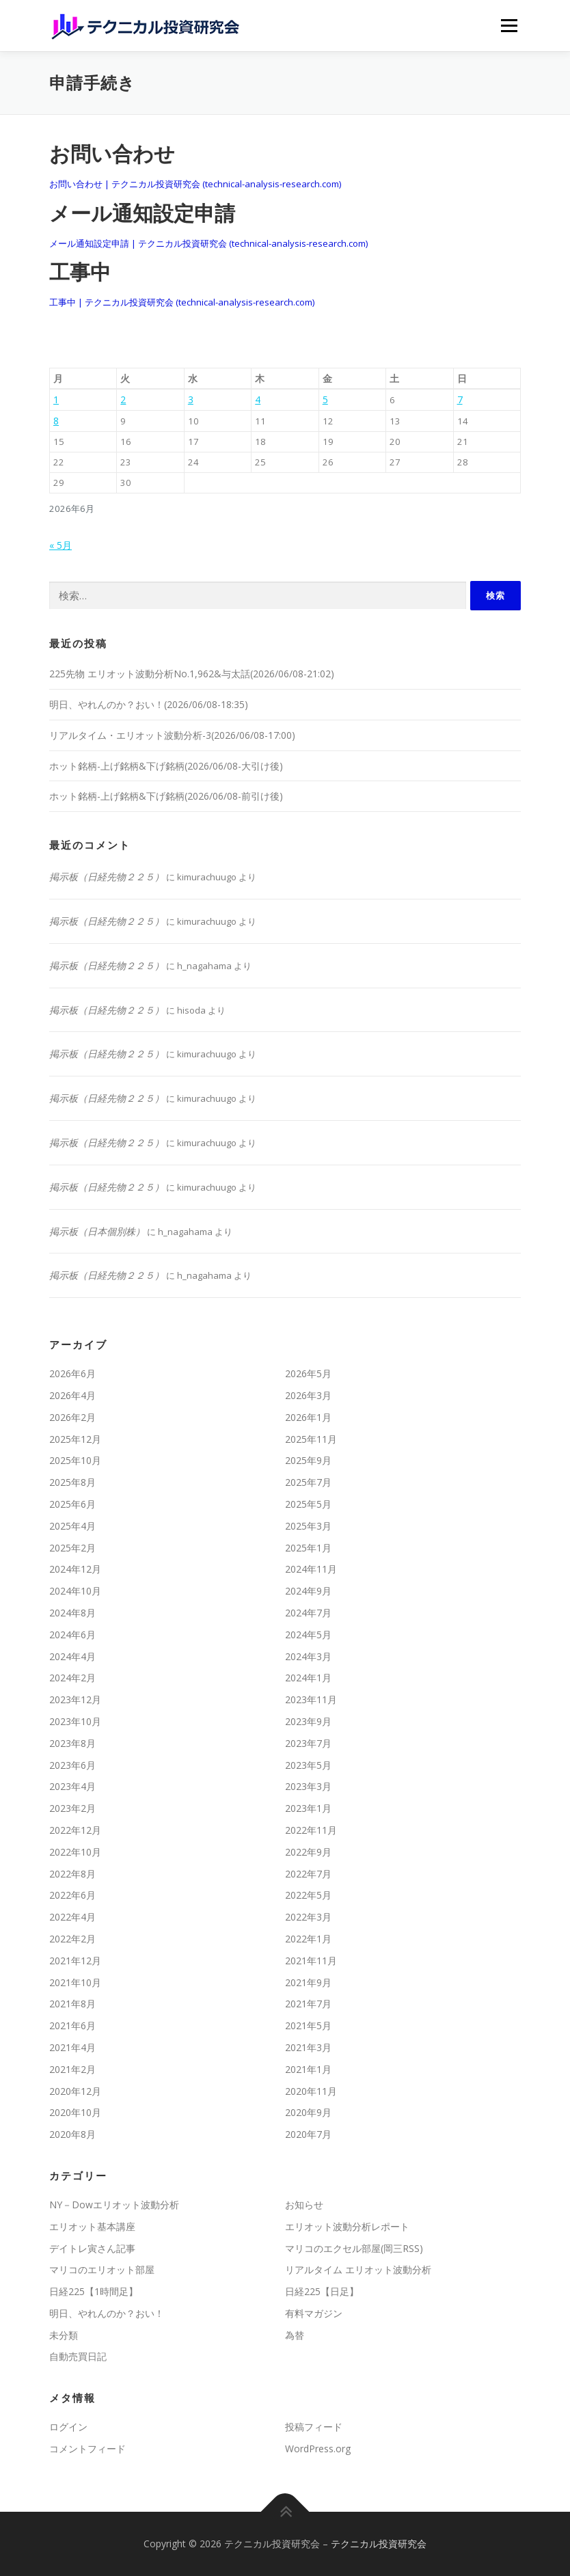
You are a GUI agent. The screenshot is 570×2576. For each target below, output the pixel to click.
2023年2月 (72, 1808)
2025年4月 (72, 1525)
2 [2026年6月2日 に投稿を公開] (123, 399)
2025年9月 (308, 1460)
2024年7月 (308, 1612)
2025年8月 (72, 1482)
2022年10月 (75, 1851)
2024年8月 (72, 1612)
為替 (294, 2335)
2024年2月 (72, 1677)
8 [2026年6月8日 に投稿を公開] (56, 420)
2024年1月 (308, 1677)
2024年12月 (75, 1568)
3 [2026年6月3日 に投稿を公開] (190, 399)
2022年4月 (72, 1916)
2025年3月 (308, 1525)
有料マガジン (313, 2313)
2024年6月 (72, 1634)
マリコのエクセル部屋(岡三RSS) (354, 2248)
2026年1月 (308, 1417)
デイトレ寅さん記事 (92, 2248)
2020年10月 (75, 2112)
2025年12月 (75, 1439)
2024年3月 (308, 1656)
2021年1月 (308, 2069)
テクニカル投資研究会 (378, 2543)
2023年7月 (308, 1743)
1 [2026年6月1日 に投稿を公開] (56, 399)
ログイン (68, 2426)
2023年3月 (308, 1786)
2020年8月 (72, 2134)
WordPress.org (318, 2448)
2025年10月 (75, 1460)
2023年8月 (72, 1743)
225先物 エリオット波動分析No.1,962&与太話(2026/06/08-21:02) (191, 673)
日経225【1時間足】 (93, 2291)
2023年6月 (72, 1765)
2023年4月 (72, 1786)
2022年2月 (72, 1938)
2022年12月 (75, 1829)
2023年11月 (311, 1699)
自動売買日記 (78, 2356)
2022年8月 (72, 1873)
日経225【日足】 (322, 2291)
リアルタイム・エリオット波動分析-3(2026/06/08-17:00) (172, 735)
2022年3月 (308, 1916)
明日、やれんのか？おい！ (106, 2313)
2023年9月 (308, 1721)
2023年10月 (75, 1721)
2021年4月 (72, 2047)
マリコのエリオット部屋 (101, 2269)
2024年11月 (311, 1568)
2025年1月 (308, 1547)
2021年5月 (308, 2025)
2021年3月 (308, 2047)
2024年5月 (308, 1634)
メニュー (509, 25)
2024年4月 (72, 1656)
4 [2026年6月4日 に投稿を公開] (257, 399)
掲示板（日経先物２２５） (106, 876)
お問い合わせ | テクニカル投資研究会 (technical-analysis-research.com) (195, 184)
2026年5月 (308, 1373)
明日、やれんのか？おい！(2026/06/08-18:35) (148, 704)
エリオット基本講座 (92, 2226)
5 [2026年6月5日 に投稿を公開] (325, 399)
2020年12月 (75, 2091)
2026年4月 (72, 1395)
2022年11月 (311, 1829)
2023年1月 (308, 1808)
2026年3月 (308, 1395)
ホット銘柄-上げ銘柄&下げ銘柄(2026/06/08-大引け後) (166, 765)
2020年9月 (308, 2112)
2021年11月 (311, 1960)
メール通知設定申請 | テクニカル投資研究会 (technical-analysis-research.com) (208, 243)
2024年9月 (308, 1590)
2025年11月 (311, 1439)
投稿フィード (313, 2426)
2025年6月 (72, 1503)
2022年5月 (308, 1894)
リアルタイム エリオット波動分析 (358, 2269)
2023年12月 (75, 1699)
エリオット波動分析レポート (347, 2226)
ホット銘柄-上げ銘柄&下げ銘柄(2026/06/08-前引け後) (166, 795)
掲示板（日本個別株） (97, 1231)
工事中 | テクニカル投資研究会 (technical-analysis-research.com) (181, 302)
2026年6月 (72, 1373)
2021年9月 (308, 1982)
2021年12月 (75, 1960)
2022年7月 (308, 1873)
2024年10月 (75, 1590)
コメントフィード (87, 2448)
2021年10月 (75, 1982)
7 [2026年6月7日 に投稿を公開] (460, 399)
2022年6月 (72, 1894)
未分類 (63, 2335)
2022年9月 (308, 1851)
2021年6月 (72, 2025)
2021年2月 (72, 2069)
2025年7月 (308, 1482)
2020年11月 (311, 2091)
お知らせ (304, 2204)
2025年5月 (308, 1503)
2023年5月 (308, 1765)
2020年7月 (308, 2134)
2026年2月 (72, 1417)
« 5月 (60, 545)
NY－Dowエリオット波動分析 (114, 2204)
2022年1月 (308, 1938)
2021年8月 (72, 2003)
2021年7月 (308, 2003)
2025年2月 (72, 1547)
